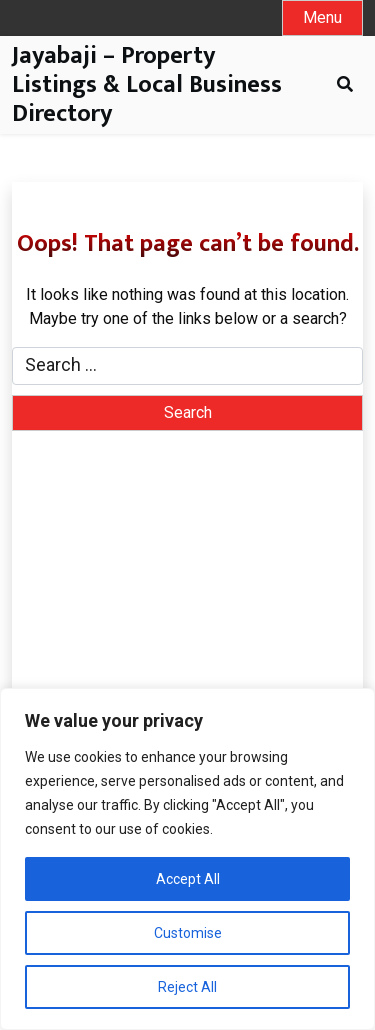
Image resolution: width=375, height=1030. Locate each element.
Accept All (188, 879)
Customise (188, 933)
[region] (187, 859)
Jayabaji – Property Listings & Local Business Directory (147, 85)
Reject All (187, 987)
